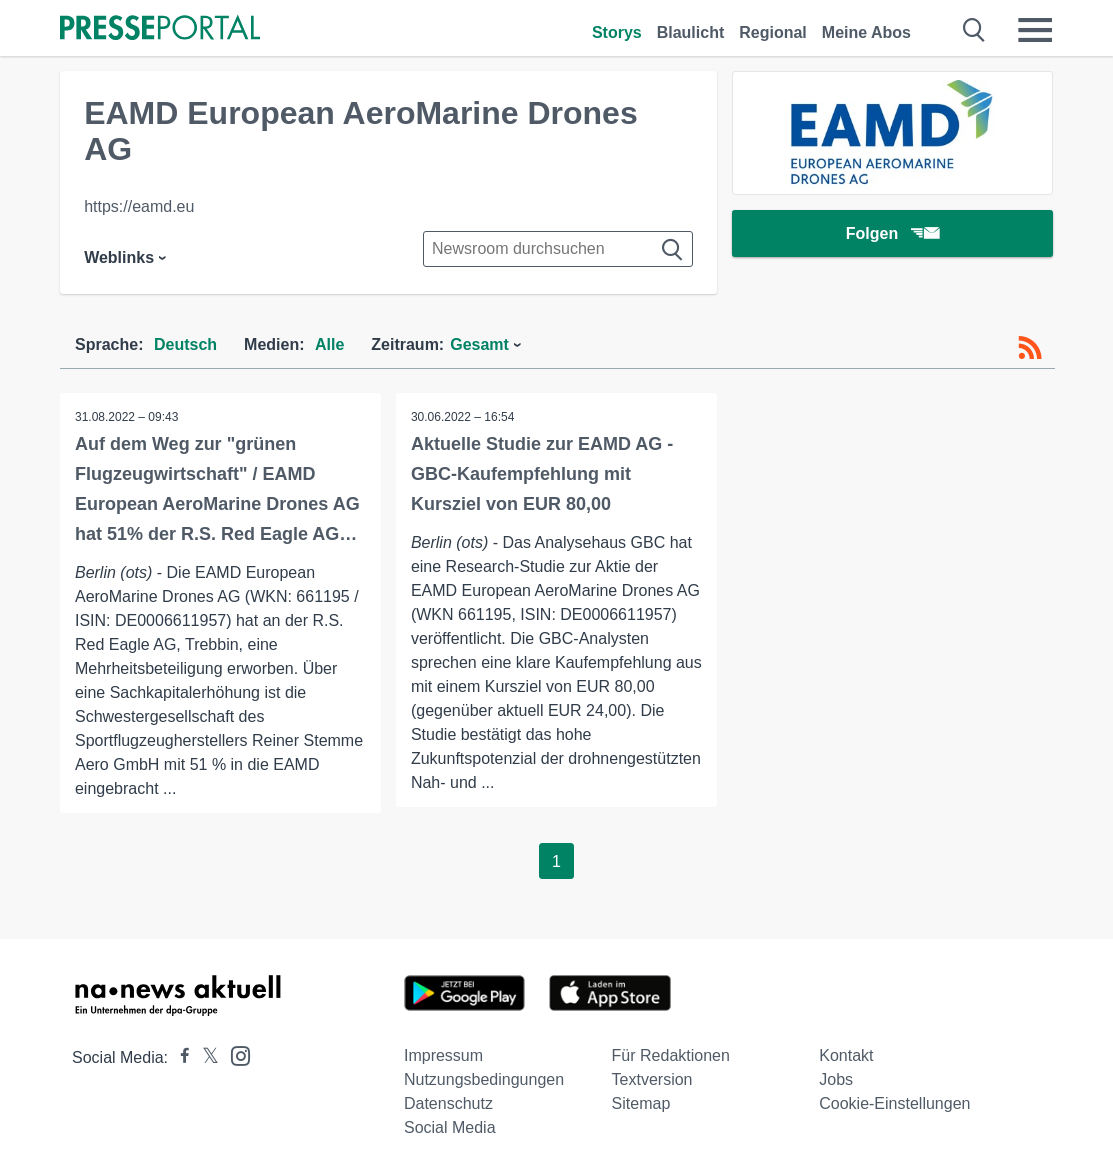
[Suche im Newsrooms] (558, 249)
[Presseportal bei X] (204, 1057)
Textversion (652, 1079)
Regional (773, 32)
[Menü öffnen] (1035, 30)
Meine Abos (866, 32)
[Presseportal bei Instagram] (234, 1054)
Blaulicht (691, 32)
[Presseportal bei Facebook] (179, 1057)
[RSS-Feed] (1030, 348)
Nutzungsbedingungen (484, 1079)
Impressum (443, 1055)
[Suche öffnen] (974, 30)
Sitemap (641, 1103)
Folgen (892, 234)
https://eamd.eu (139, 206)
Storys (617, 32)
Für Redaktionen (671, 1055)
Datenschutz (448, 1103)
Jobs (836, 1079)
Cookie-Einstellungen (894, 1103)
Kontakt (846, 1055)
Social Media (450, 1127)
